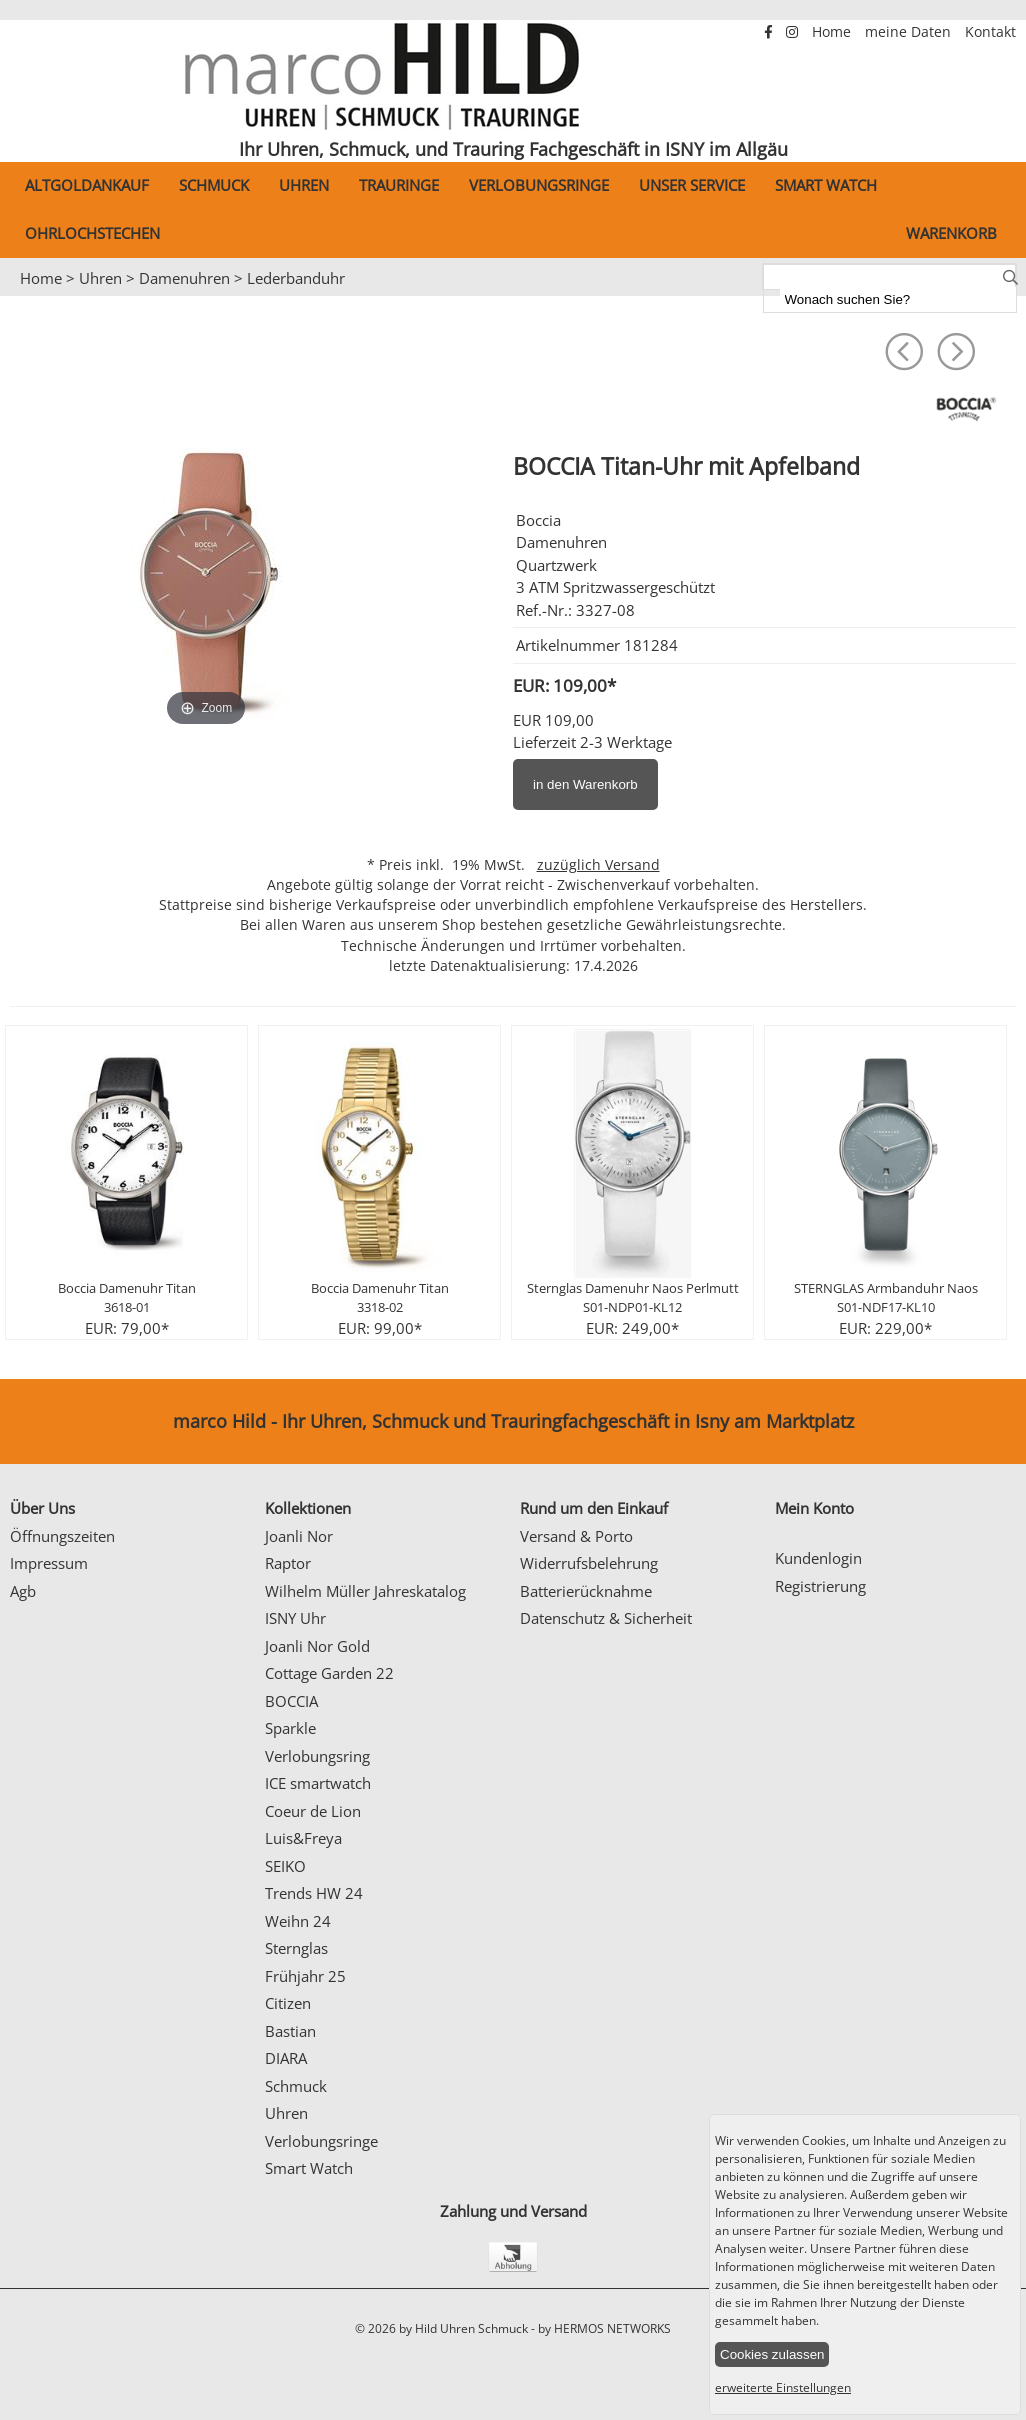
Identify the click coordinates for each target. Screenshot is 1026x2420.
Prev (27, 297)
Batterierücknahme (586, 1591)
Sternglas (296, 1948)
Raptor (288, 1563)
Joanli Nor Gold (317, 1646)
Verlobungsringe (539, 185)
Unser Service (692, 185)
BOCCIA (291, 1701)
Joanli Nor (299, 1536)
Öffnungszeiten (62, 1536)
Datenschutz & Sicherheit (606, 1618)
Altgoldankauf (87, 185)
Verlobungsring (317, 1756)
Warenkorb (951, 233)
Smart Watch (826, 185)
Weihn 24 (298, 1921)
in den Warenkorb (585, 784)
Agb (23, 1591)
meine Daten (910, 32)
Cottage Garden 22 (329, 1673)
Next (1001, 297)
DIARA (286, 2058)
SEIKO (285, 1866)
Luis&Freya (303, 1838)
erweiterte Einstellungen (783, 2387)
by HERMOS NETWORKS (604, 2328)
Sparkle (290, 1728)
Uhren (304, 185)
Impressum (49, 1563)
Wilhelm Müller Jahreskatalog (365, 1591)
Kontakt (990, 32)
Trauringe (399, 185)
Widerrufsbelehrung (589, 1563)
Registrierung (820, 1586)
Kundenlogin (818, 1558)
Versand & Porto (576, 1536)
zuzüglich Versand (598, 865)
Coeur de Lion (313, 1811)
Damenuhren (184, 278)
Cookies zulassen (772, 2354)
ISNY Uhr (295, 1618)
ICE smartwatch (318, 1783)
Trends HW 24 (314, 1893)
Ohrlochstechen (92, 233)
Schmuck (214, 185)
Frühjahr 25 (305, 1976)
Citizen (288, 2003)
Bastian (290, 2031)
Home (833, 32)
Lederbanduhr (296, 278)
